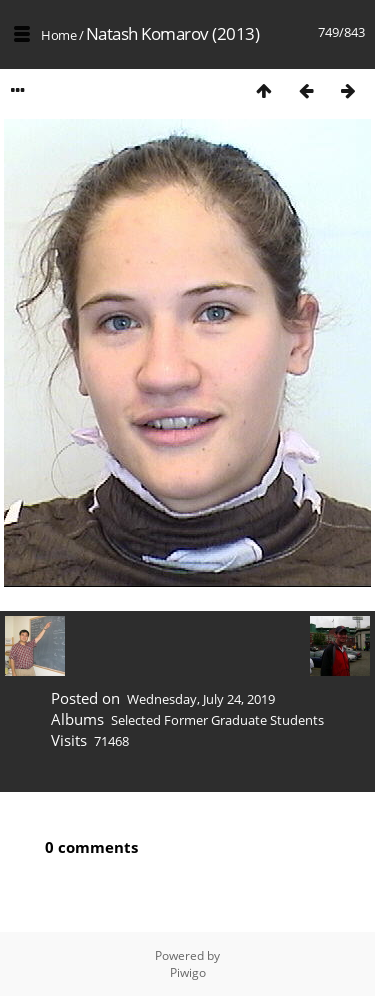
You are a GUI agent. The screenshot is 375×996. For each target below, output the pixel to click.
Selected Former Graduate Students (217, 720)
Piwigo (188, 972)
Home (58, 35)
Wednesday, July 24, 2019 (201, 699)
